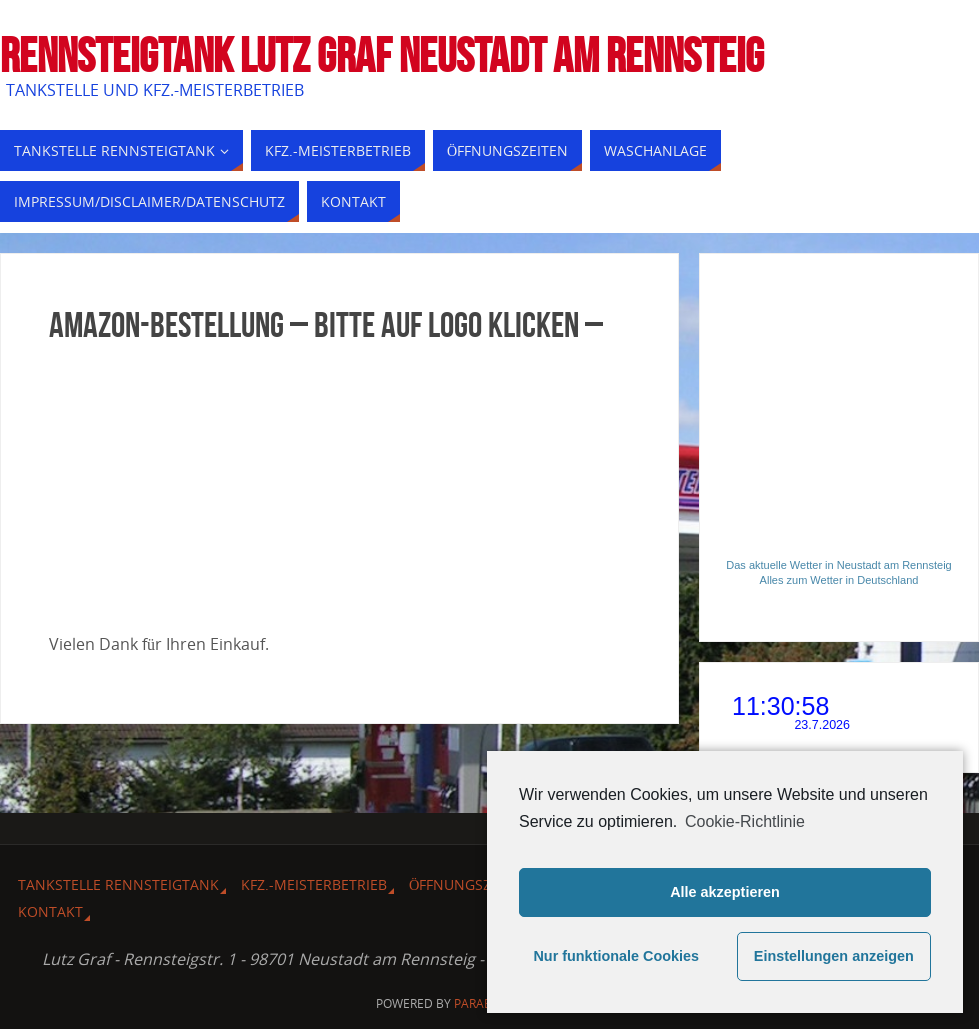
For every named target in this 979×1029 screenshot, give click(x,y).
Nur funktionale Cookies (616, 956)
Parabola (484, 1003)
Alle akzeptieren (725, 892)
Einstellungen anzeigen (834, 956)
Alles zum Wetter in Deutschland (839, 580)
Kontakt (50, 911)
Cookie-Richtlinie (745, 821)
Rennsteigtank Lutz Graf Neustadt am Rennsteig (382, 56)
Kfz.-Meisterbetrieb (314, 884)
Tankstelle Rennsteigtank (118, 884)
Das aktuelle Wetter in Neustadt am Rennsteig (838, 565)
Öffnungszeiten (469, 884)
